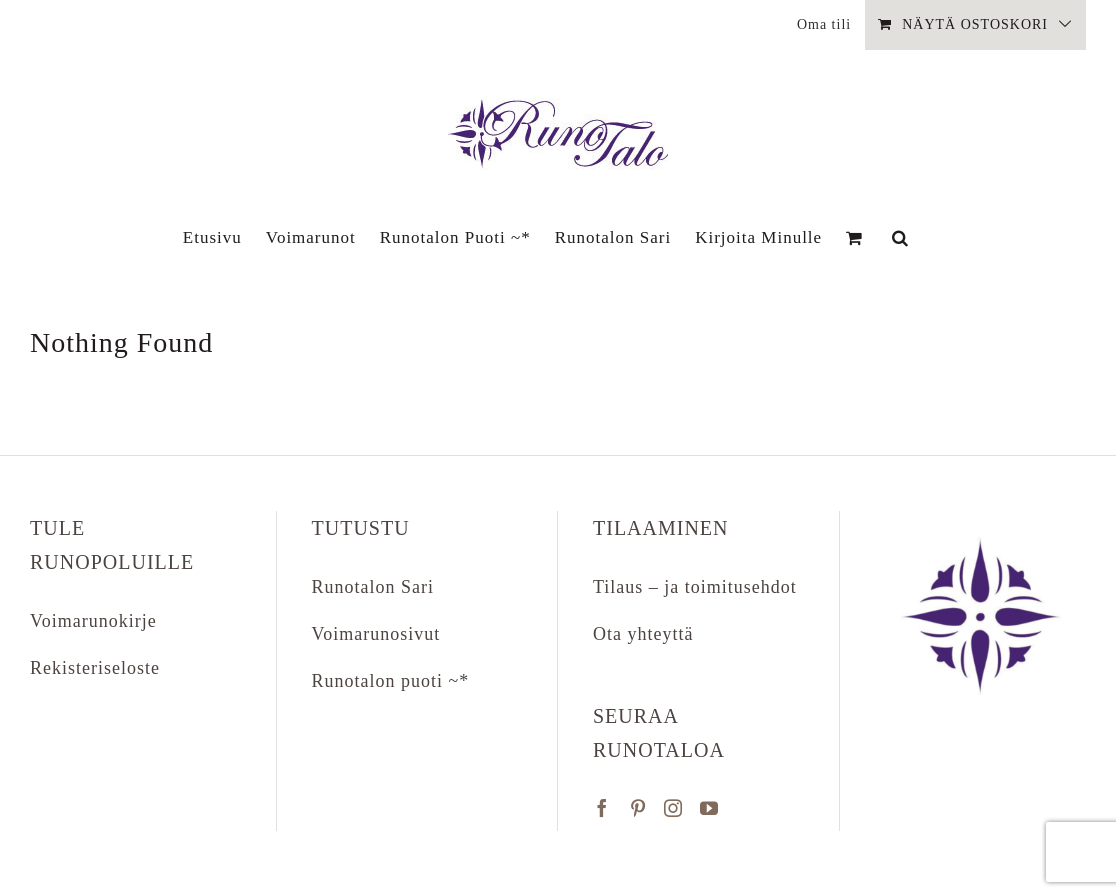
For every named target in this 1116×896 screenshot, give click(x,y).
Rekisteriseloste (95, 668)
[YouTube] (709, 808)
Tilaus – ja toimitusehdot (695, 587)
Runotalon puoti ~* (391, 681)
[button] (900, 237)
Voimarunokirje (93, 621)
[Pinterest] (638, 808)
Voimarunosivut (376, 634)
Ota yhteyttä (643, 634)
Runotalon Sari (373, 587)
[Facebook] (602, 808)
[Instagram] (673, 808)
